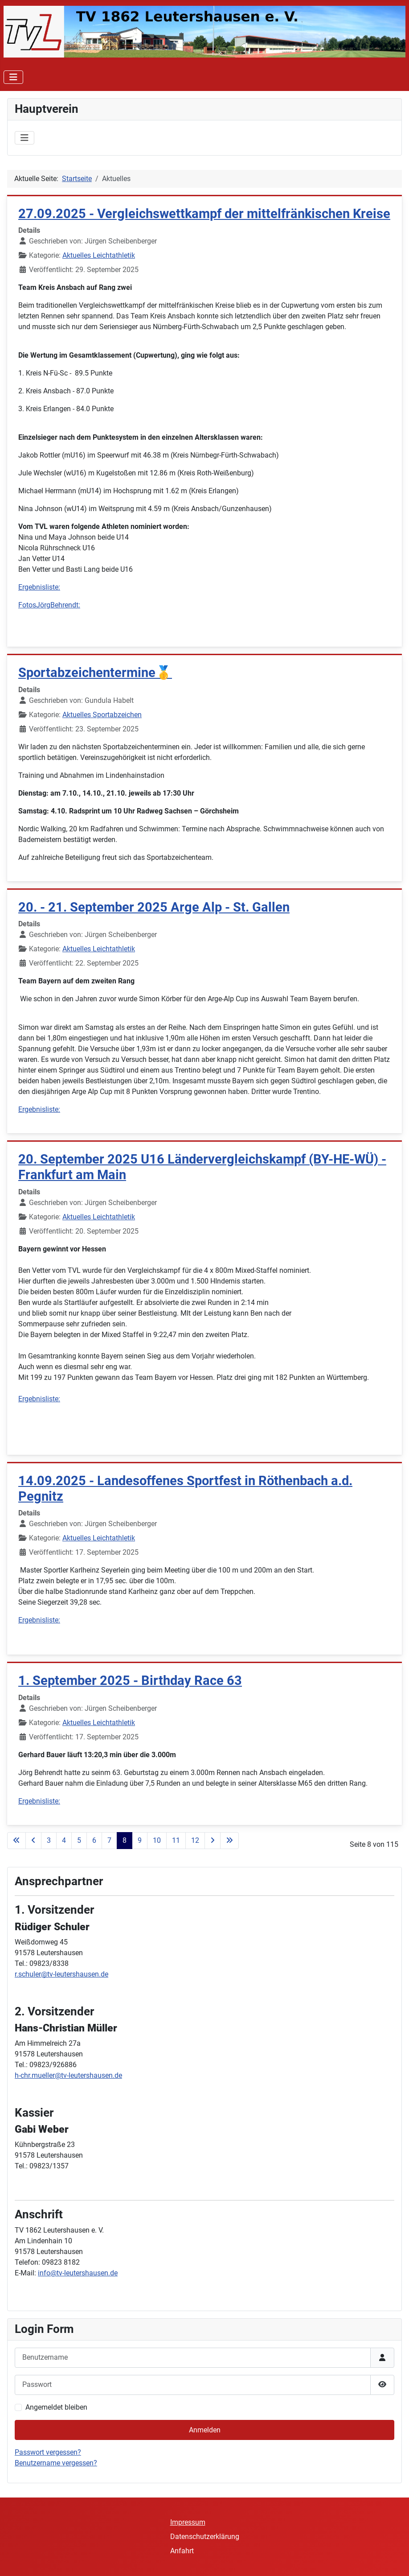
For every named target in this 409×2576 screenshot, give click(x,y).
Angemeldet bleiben (56, 2407)
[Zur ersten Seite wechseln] (16, 1840)
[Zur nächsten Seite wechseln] (212, 1840)
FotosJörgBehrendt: (49, 605)
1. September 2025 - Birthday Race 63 (130, 1680)
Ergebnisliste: (39, 587)
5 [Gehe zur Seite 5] (79, 1840)
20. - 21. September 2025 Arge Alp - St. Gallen (154, 907)
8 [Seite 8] (125, 1840)
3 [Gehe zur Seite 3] (49, 1840)
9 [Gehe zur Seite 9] (140, 1840)
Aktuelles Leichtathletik (98, 255)
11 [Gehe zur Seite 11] (176, 1840)
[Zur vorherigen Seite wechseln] (33, 1840)
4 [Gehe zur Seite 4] (64, 1840)
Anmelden (205, 2430)
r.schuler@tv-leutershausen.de (61, 1974)
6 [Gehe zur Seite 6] (94, 1840)
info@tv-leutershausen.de (78, 2273)
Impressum (187, 2522)
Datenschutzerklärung (204, 2536)
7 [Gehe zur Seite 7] (109, 1840)
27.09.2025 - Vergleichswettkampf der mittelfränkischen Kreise (204, 213)
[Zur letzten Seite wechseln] (229, 1840)
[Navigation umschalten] (13, 77)
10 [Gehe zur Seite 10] (157, 1840)
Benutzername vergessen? (56, 2463)
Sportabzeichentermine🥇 (95, 672)
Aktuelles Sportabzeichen (102, 714)
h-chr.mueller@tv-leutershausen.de (68, 2075)
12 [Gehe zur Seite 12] (195, 1840)
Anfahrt (182, 2551)
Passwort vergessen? (48, 2452)
